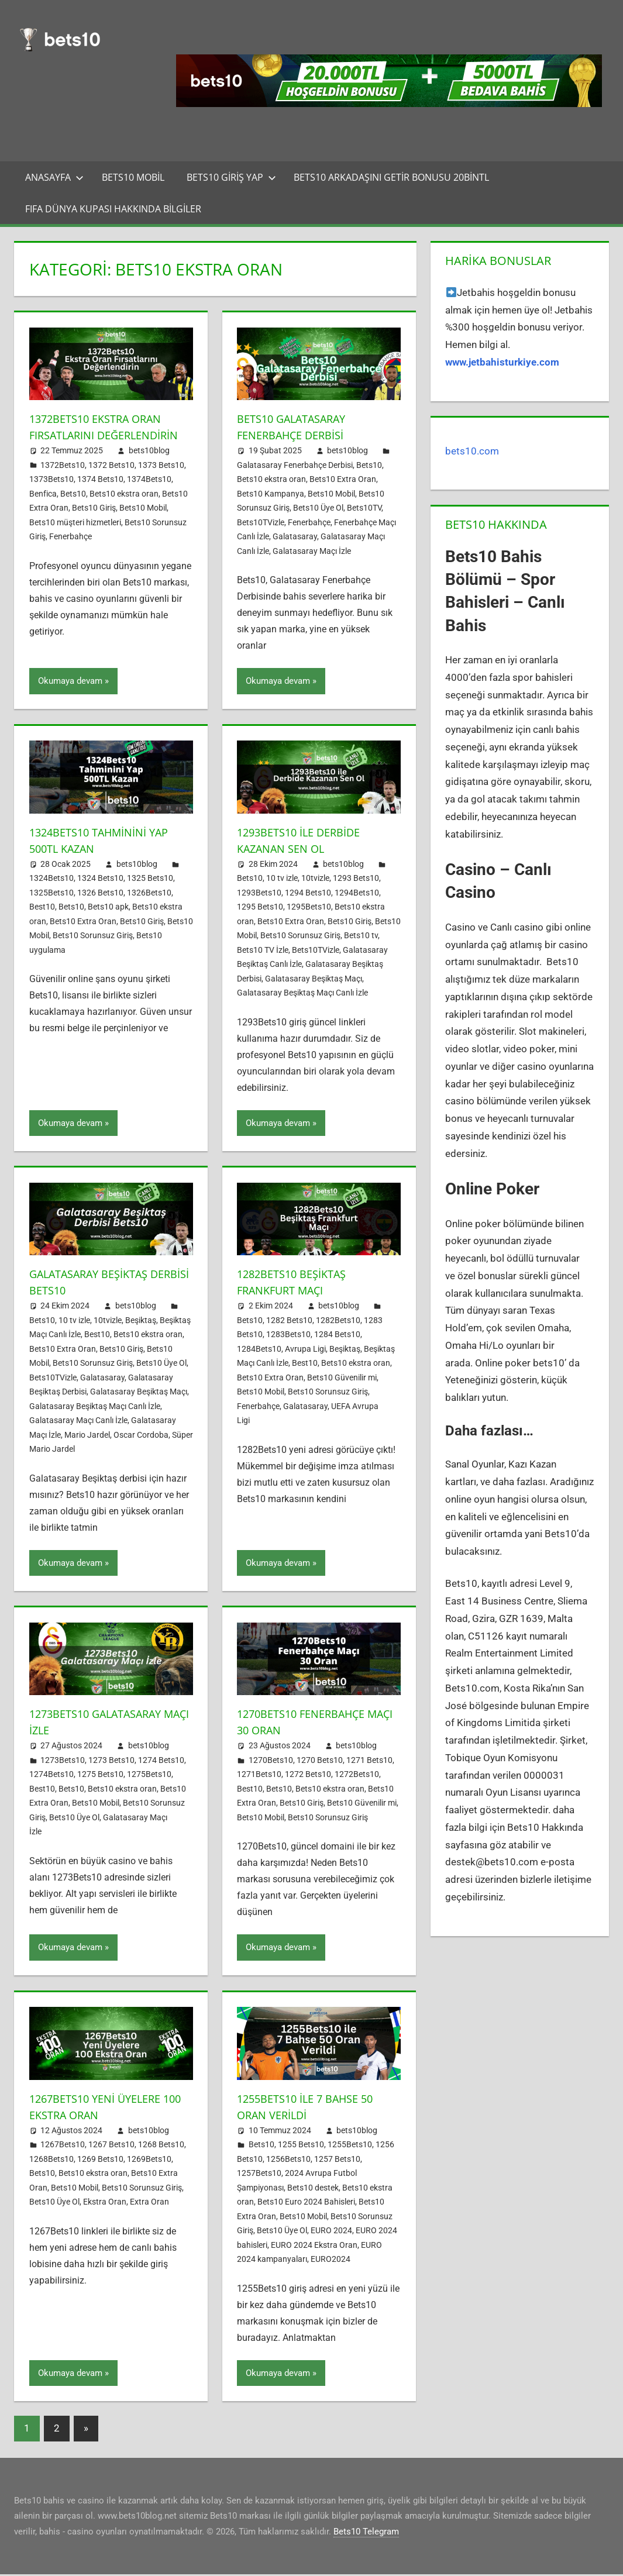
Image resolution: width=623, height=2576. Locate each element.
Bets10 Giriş (94, 524)
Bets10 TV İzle (262, 951)
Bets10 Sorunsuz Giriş (93, 937)
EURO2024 (330, 2261)
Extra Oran (149, 2204)
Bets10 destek (313, 2189)
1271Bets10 (259, 1776)
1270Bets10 (271, 1761)
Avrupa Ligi (305, 1350)
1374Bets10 (149, 495)
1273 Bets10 (111, 1761)
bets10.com (472, 451)
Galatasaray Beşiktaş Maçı (313, 980)
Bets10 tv (361, 937)
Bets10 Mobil (133, 177)
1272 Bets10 (308, 1776)
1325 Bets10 (150, 880)
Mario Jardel (87, 1436)
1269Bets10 (149, 2160)
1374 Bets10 (100, 495)
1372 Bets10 (111, 481)
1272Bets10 (357, 1776)
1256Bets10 (288, 2160)
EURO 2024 (331, 2232)
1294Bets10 (357, 894)
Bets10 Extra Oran (342, 479)
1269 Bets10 (100, 2160)
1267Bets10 (62, 2146)
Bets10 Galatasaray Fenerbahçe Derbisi (298, 427)
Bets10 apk (108, 909)
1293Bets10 (259, 894)
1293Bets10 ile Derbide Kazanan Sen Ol (305, 842)
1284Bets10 (259, 1350)
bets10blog (149, 466)
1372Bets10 (62, 481)
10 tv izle (282, 880)
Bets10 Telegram (366, 2533)
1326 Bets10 (100, 894)
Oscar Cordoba (140, 1436)
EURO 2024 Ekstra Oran (314, 2246)
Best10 (42, 909)
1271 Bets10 (369, 1761)
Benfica (43, 510)
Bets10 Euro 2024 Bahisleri (306, 2204)
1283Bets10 (288, 1336)
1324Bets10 (51, 880)
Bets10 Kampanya (270, 493)
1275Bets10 (149, 1776)
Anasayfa (54, 177)
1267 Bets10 (111, 2146)
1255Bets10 (350, 2146)
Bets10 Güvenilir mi (342, 1379)
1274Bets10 (51, 1776)
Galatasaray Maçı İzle (312, 551)
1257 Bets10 (337, 2160)
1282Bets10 (338, 1322)
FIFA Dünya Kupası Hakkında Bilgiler (113, 208)
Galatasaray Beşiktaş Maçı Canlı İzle (302, 995)
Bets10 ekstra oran (124, 510)
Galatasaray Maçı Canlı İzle (78, 1422)
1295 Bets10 (260, 909)
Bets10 (73, 510)
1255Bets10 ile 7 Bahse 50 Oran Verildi (311, 2108)
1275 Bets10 (100, 1776)
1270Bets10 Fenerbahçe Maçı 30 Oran (307, 1724)
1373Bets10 (51, 495)
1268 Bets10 (161, 2146)
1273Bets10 (62, 1761)
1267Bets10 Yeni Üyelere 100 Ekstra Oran (101, 2108)
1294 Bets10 (308, 894)
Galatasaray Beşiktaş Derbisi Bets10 (96, 1284)
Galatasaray (295, 536)
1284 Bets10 (337, 1336)
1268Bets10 (51, 2160)
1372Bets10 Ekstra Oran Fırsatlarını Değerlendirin (101, 435)
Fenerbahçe (70, 552)
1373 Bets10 (161, 481)
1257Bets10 (259, 2175)
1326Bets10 (149, 894)
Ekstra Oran (104, 2204)
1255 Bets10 (301, 2146)
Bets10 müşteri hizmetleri (75, 538)
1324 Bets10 (100, 880)
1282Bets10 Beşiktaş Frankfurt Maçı (297, 1284)
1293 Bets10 (356, 880)
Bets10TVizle (260, 522)
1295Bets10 (309, 909)
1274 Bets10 (161, 1761)
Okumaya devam (70, 683)
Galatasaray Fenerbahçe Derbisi (295, 465)
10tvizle (315, 880)
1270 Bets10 (320, 1761)
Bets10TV (364, 507)
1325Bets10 (51, 894)
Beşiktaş (140, 1322)
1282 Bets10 (289, 1322)
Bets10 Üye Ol (318, 507)
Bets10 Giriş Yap (231, 177)
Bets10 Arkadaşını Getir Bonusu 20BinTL (391, 177)
